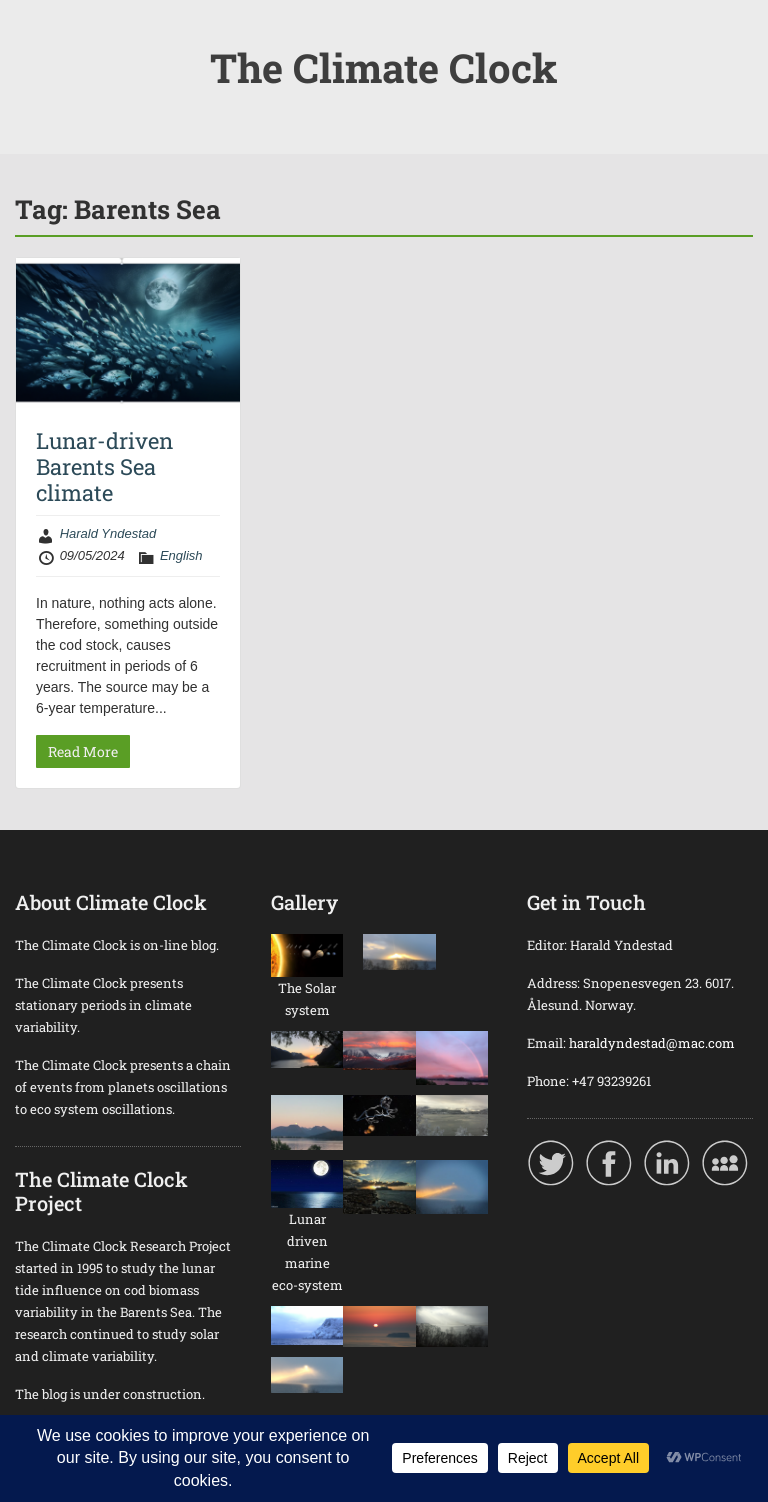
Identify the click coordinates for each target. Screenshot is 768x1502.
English (181, 555)
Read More (83, 751)
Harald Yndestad (108, 533)
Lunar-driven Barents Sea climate (104, 467)
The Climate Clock (384, 67)
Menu (36, 34)
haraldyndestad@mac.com (652, 1043)
